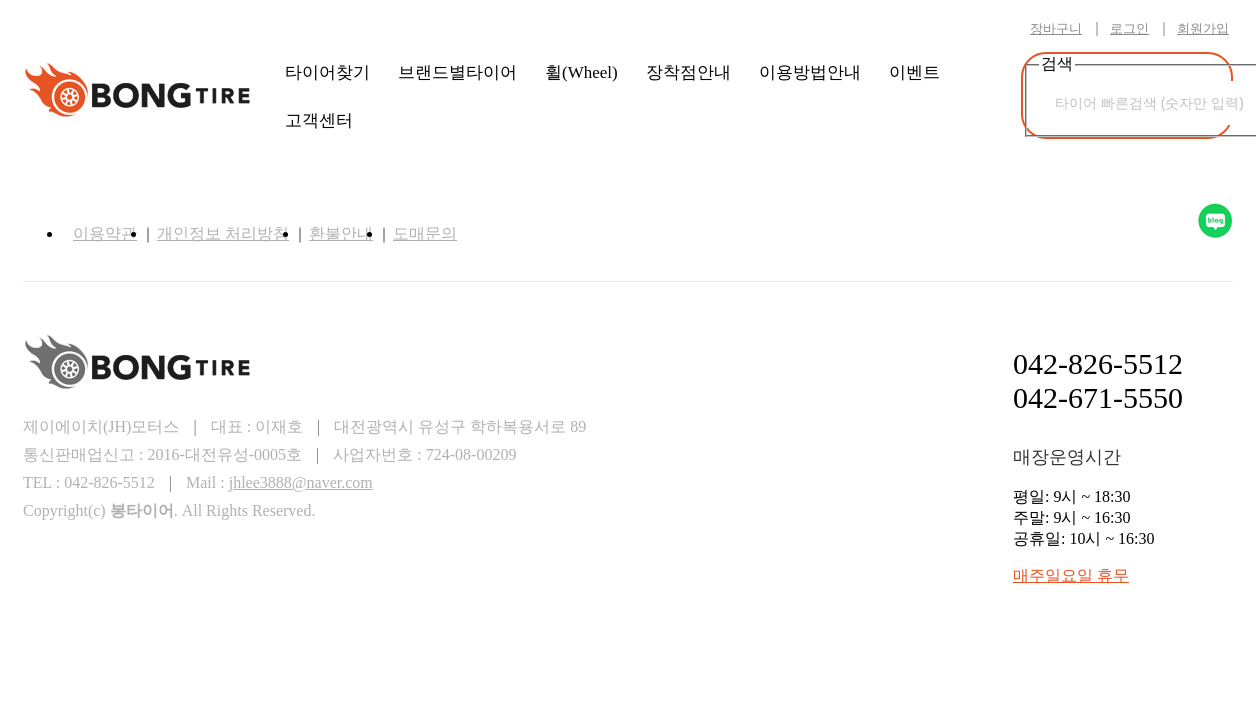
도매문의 (425, 233)
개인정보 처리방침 (223, 233)
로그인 (1129, 28)
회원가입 (1203, 28)
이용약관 (105, 233)
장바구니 (1056, 28)
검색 (1211, 75)
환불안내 (341, 233)
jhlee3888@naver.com (301, 482)
